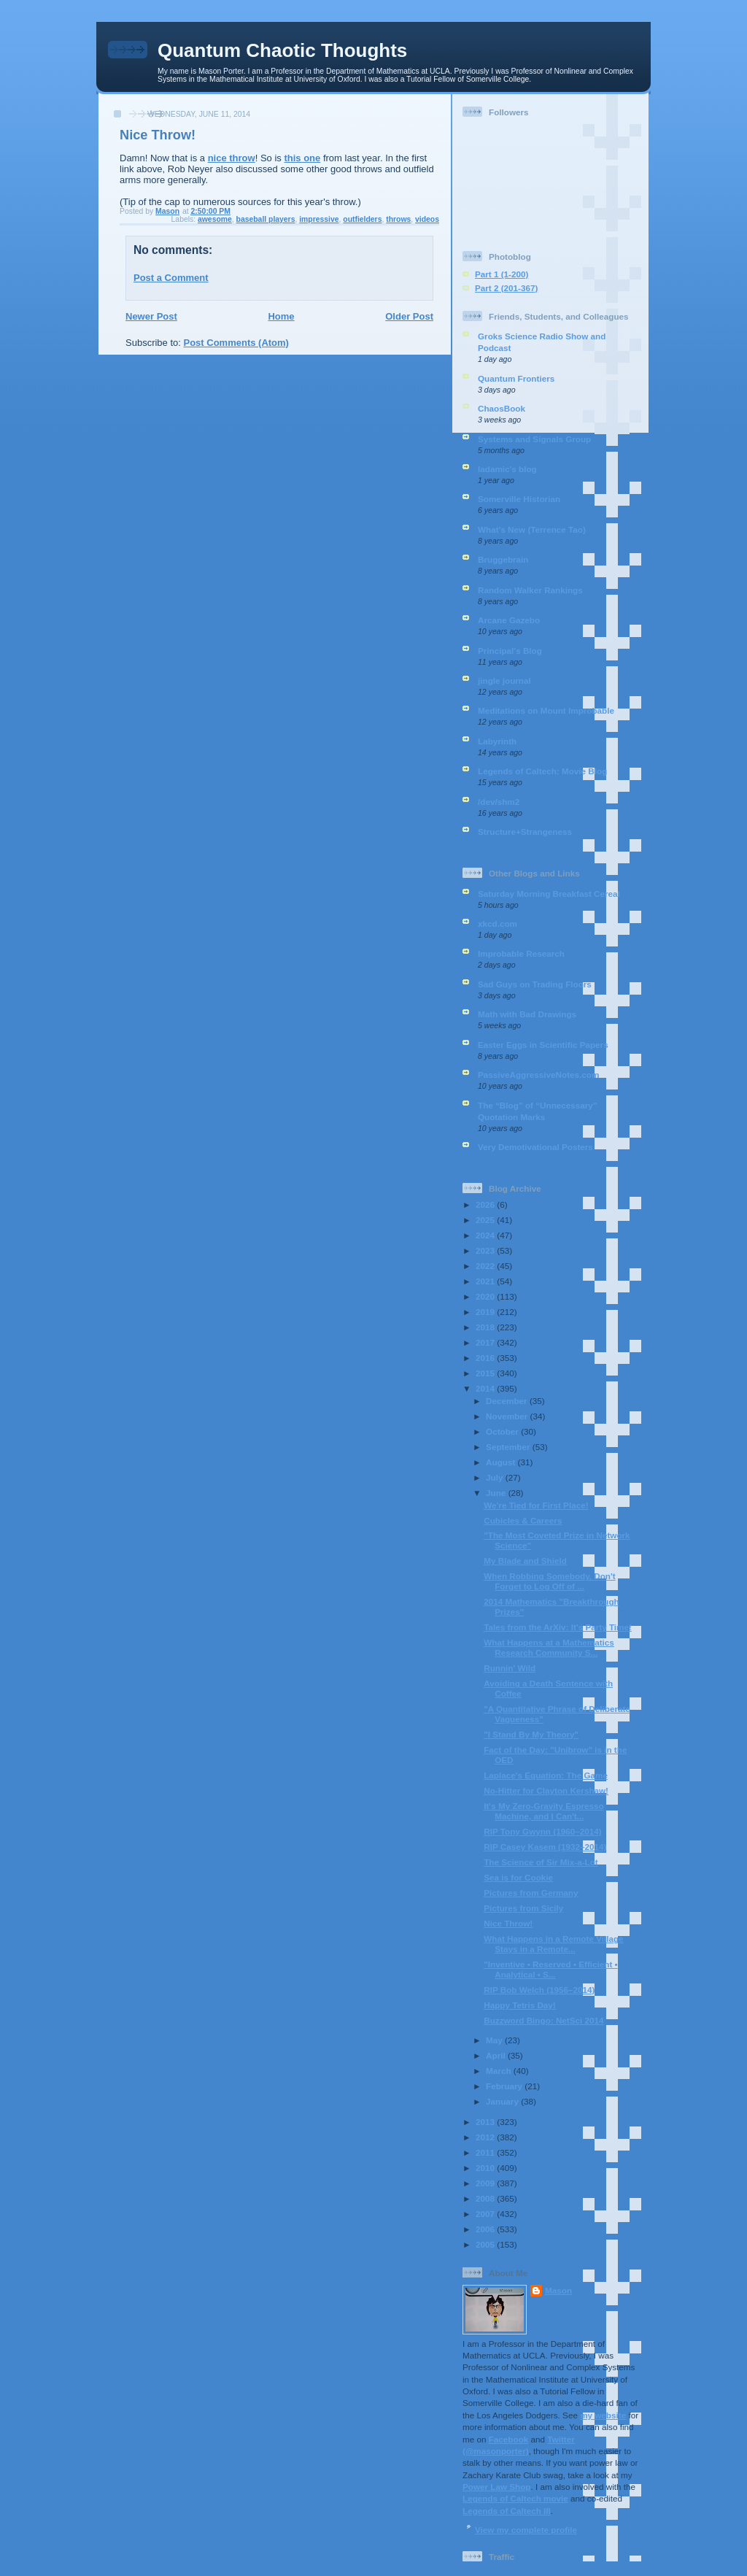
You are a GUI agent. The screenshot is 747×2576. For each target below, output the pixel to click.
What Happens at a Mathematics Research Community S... (549, 1647)
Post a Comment (171, 277)
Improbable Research (521, 953)
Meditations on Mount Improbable (546, 710)
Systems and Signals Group (534, 439)
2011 (486, 2152)
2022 (486, 1265)
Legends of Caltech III (506, 2510)
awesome (215, 219)
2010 (486, 2167)
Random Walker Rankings (530, 590)
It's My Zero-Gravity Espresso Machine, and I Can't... (544, 1811)
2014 (486, 1388)
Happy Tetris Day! (520, 2005)
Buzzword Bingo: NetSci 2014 (543, 2020)
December (508, 1400)
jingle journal (504, 680)
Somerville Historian (519, 499)
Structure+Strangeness (525, 831)
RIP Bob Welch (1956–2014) (539, 1989)
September (509, 1446)
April (497, 2055)
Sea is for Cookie (518, 1877)
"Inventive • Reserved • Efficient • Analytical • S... (550, 1969)
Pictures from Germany (531, 1892)
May (495, 2040)
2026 (486, 1204)
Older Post (409, 316)
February (505, 2086)
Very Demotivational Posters (535, 1147)
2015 (486, 1373)
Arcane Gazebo (509, 620)
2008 (486, 2198)
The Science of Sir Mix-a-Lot (541, 1862)
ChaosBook (501, 408)
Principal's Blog (510, 650)
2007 (486, 2213)
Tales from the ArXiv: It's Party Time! (558, 1627)
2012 (486, 2137)
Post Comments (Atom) (236, 342)
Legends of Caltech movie (515, 2498)
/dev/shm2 (498, 801)
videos (427, 219)
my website (603, 2415)
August (502, 1462)
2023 (486, 1250)
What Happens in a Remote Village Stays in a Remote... (553, 1944)
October (503, 1431)
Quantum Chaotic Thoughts (282, 50)
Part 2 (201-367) (506, 288)
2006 (486, 2229)
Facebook (509, 2439)
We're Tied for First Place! (536, 1505)
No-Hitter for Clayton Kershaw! (546, 1790)
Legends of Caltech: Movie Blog (542, 771)
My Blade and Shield (525, 1560)
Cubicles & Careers (523, 1520)
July (496, 1477)
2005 (486, 2244)
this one (302, 158)
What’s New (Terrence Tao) (532, 529)
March (500, 2070)
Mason (558, 2290)
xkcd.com (497, 923)
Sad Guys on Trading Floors (535, 984)
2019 (486, 1311)
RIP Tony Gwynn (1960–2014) (542, 1831)
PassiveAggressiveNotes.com (538, 1074)
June (497, 1492)
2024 (486, 1235)
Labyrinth (497, 741)
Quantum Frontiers (516, 378)
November (508, 1416)
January (503, 2101)
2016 (486, 1357)
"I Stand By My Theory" (531, 1734)
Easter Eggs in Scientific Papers (543, 1044)
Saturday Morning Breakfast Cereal (549, 893)
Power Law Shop (496, 2486)
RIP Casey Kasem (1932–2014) (545, 1846)
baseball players (265, 219)
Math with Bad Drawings (527, 1014)
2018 (486, 1327)
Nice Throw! (508, 1923)
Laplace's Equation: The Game (546, 1775)
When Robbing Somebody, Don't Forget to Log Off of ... (549, 1581)
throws (398, 219)
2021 (486, 1281)
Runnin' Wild (509, 1668)
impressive (318, 219)
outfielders (362, 219)
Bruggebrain (503, 559)
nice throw (231, 158)
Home (281, 316)
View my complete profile (526, 2529)
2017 (486, 1342)
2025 (486, 1220)
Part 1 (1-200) (501, 274)
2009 (486, 2183)
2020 (486, 1296)
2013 (486, 2121)
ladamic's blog (507, 469)
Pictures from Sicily (523, 1908)
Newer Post (151, 316)
